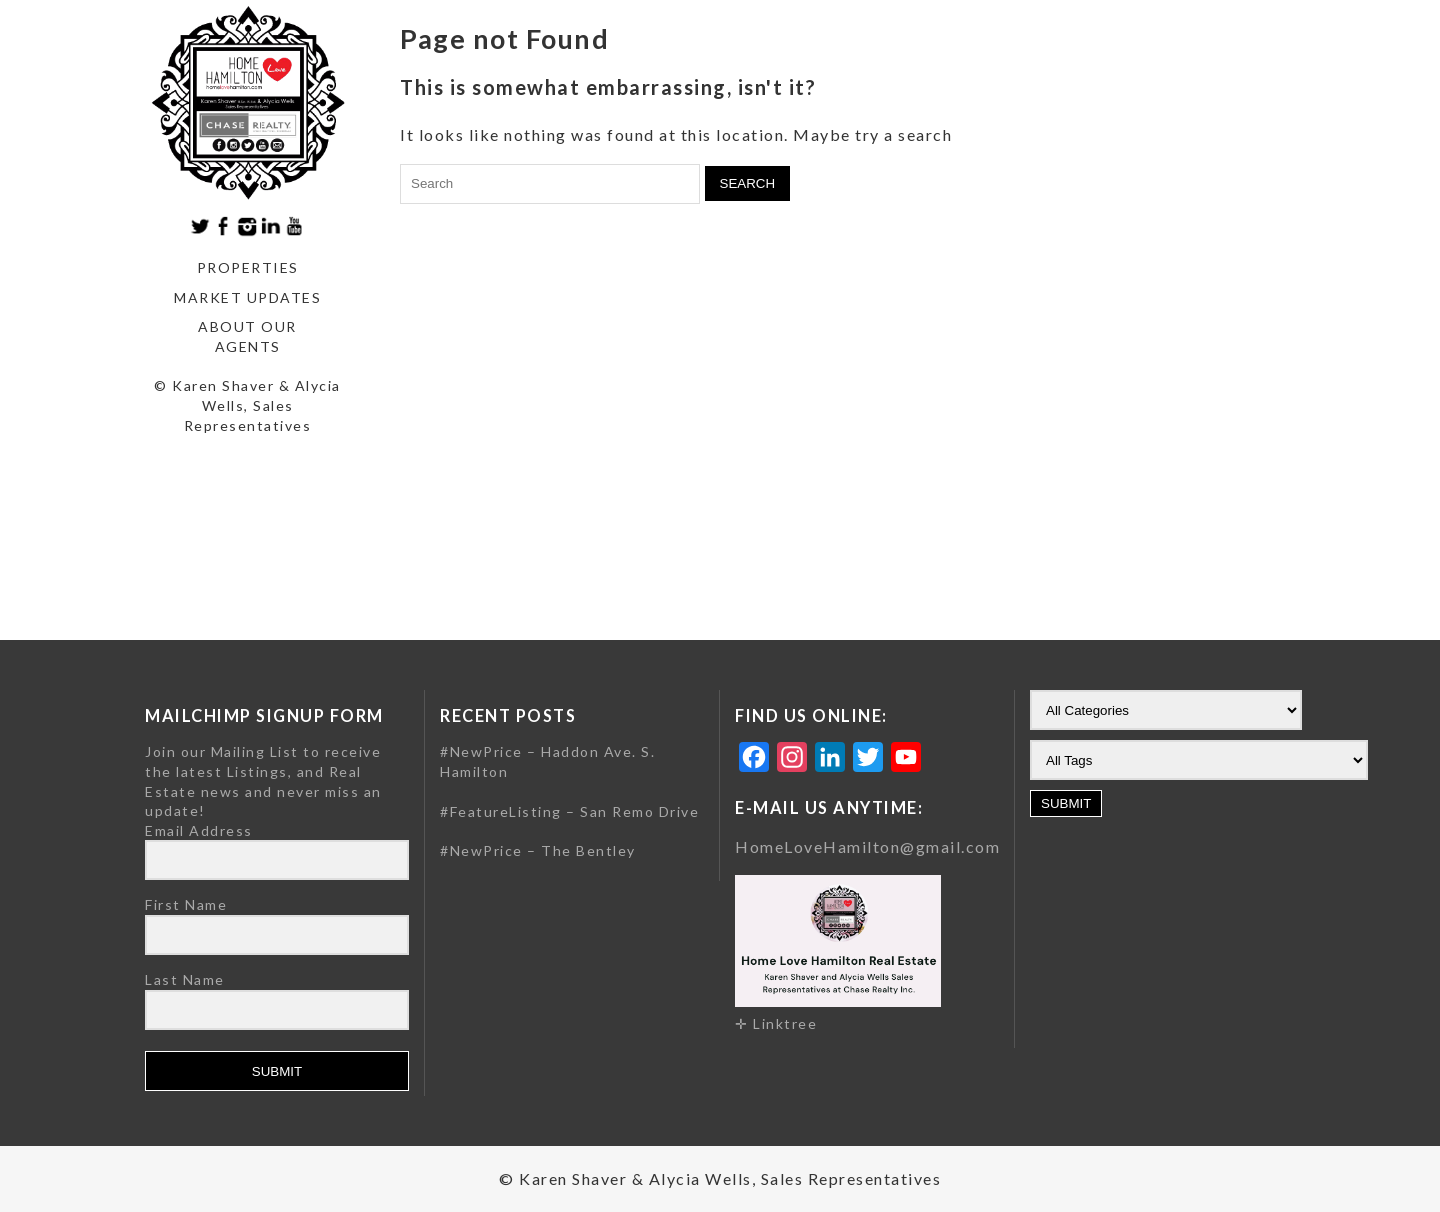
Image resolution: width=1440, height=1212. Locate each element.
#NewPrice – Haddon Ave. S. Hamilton (547, 761)
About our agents (247, 336)
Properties (248, 267)
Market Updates (247, 297)
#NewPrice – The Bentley (538, 850)
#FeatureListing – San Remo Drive (569, 811)
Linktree (785, 1023)
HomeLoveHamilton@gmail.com (867, 846)
